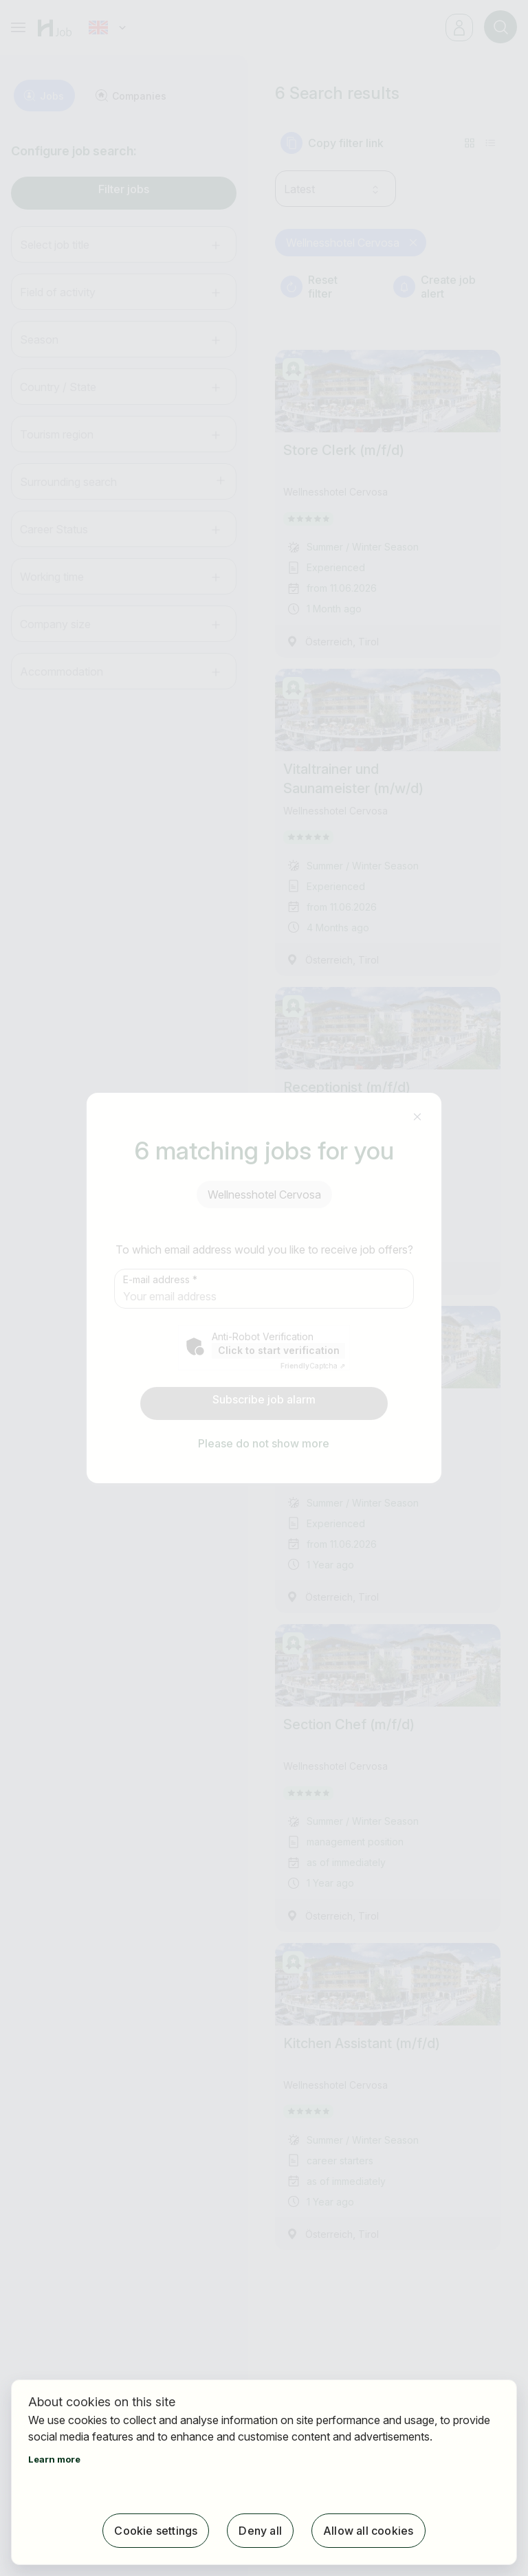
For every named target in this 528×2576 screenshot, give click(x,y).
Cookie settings (155, 2531)
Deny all (260, 2531)
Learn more (54, 2459)
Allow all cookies (368, 2531)
